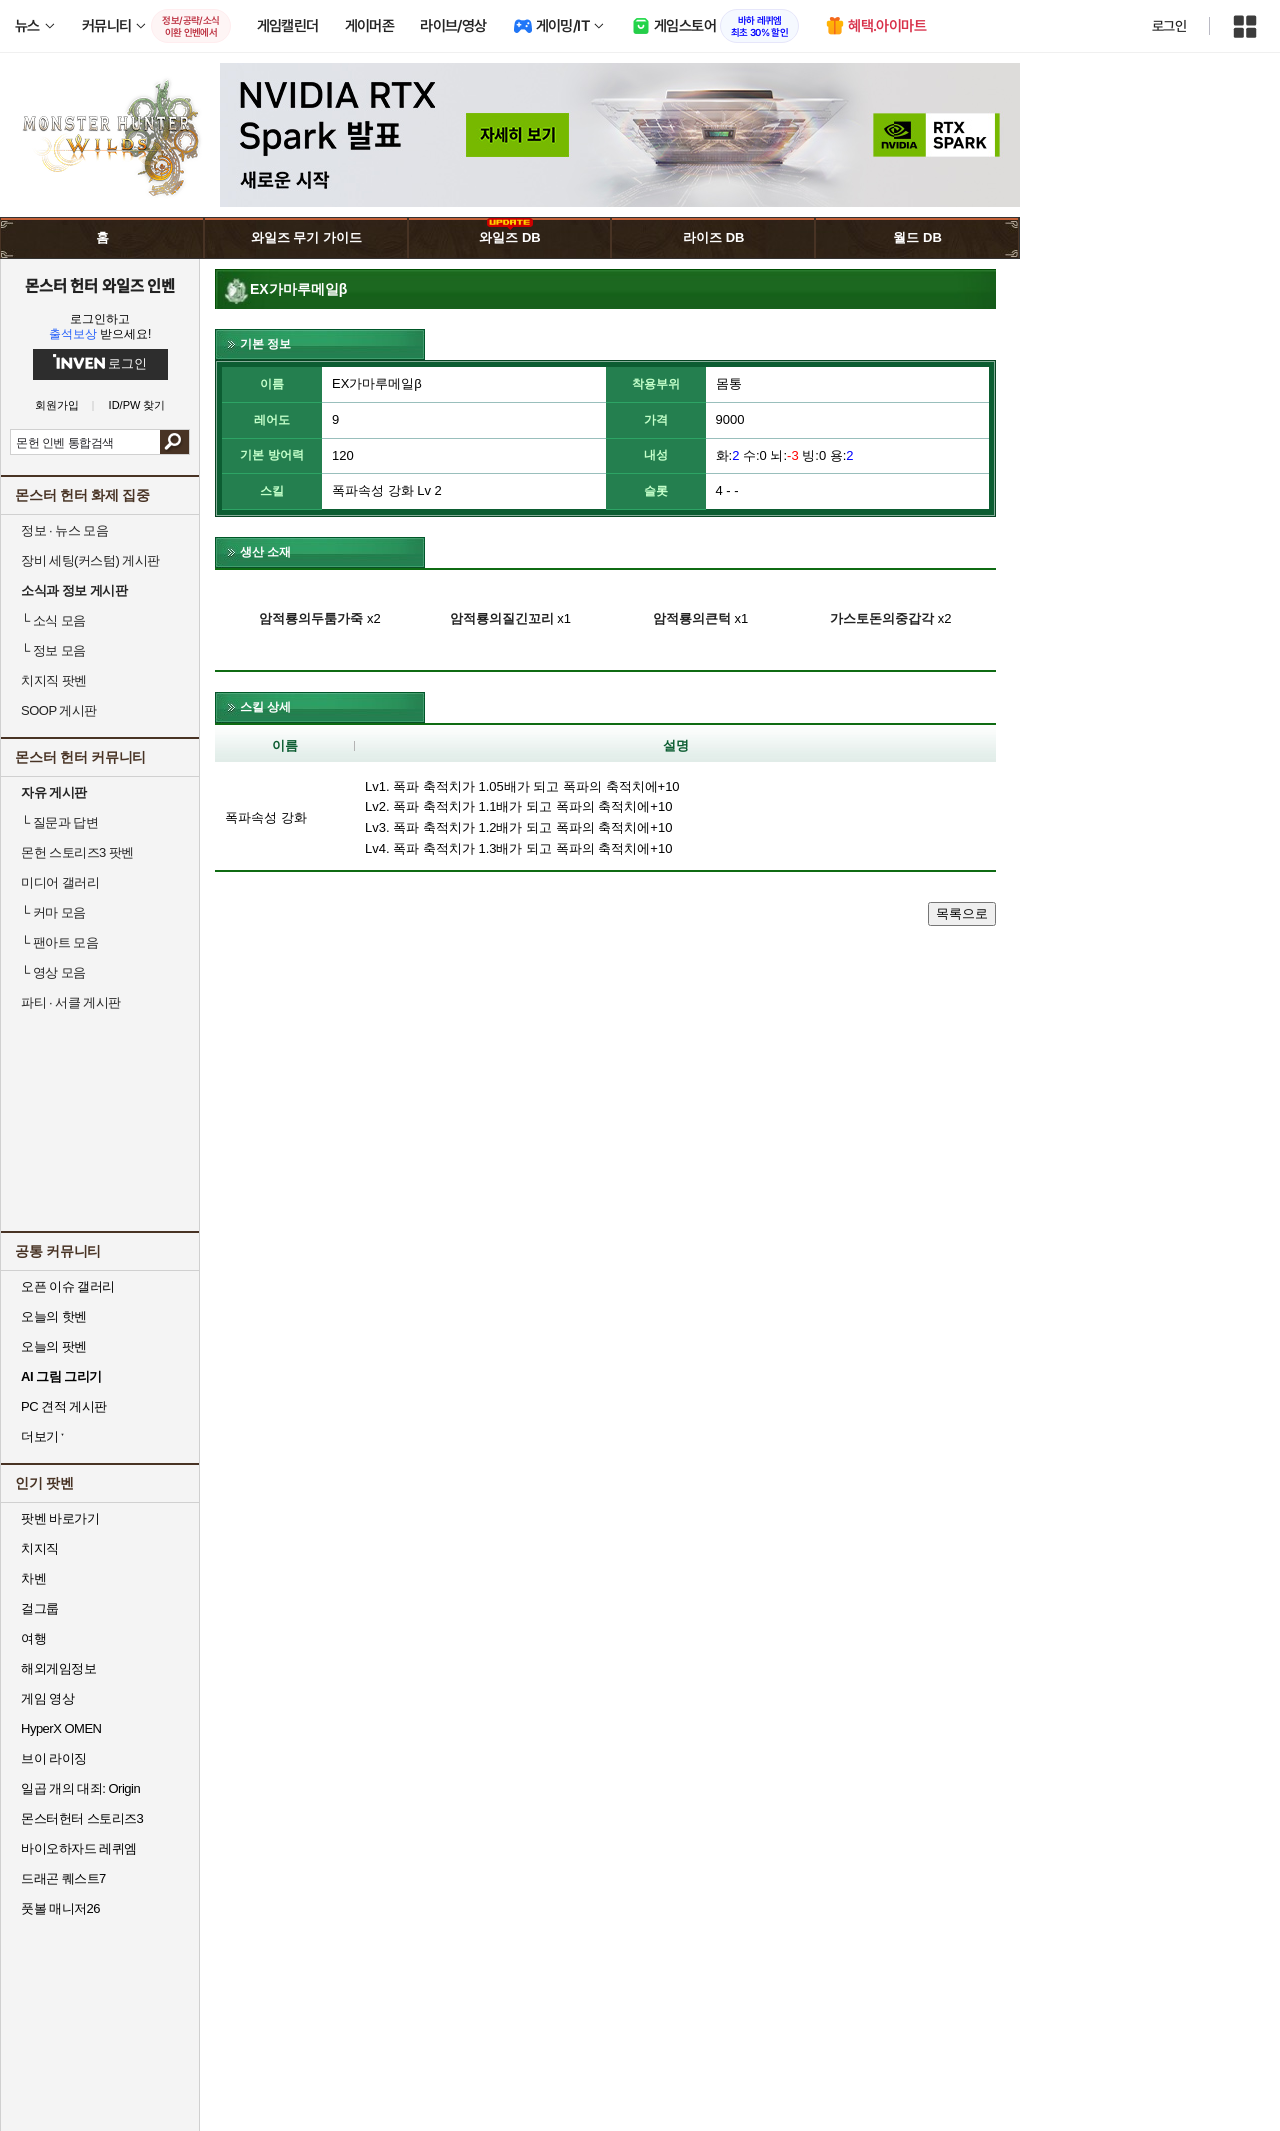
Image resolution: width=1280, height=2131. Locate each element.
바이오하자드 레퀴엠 (79, 1848)
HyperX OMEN (61, 1728)
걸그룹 (40, 1608)
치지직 (40, 1548)
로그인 (1169, 26)
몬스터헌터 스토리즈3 (82, 1818)
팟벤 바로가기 (60, 1518)
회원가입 (57, 405)
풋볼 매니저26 (60, 1908)
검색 (174, 442)
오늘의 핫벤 (54, 1316)
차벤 (33, 1578)
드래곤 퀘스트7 (63, 1878)
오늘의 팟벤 (54, 1346)
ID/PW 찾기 (137, 405)
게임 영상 (47, 1698)
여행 (33, 1638)
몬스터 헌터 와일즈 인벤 (100, 285)
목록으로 (962, 913)
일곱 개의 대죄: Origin (80, 1788)
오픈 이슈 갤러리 (68, 1286)
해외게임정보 (58, 1668)
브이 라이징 (54, 1758)
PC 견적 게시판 (64, 1406)
